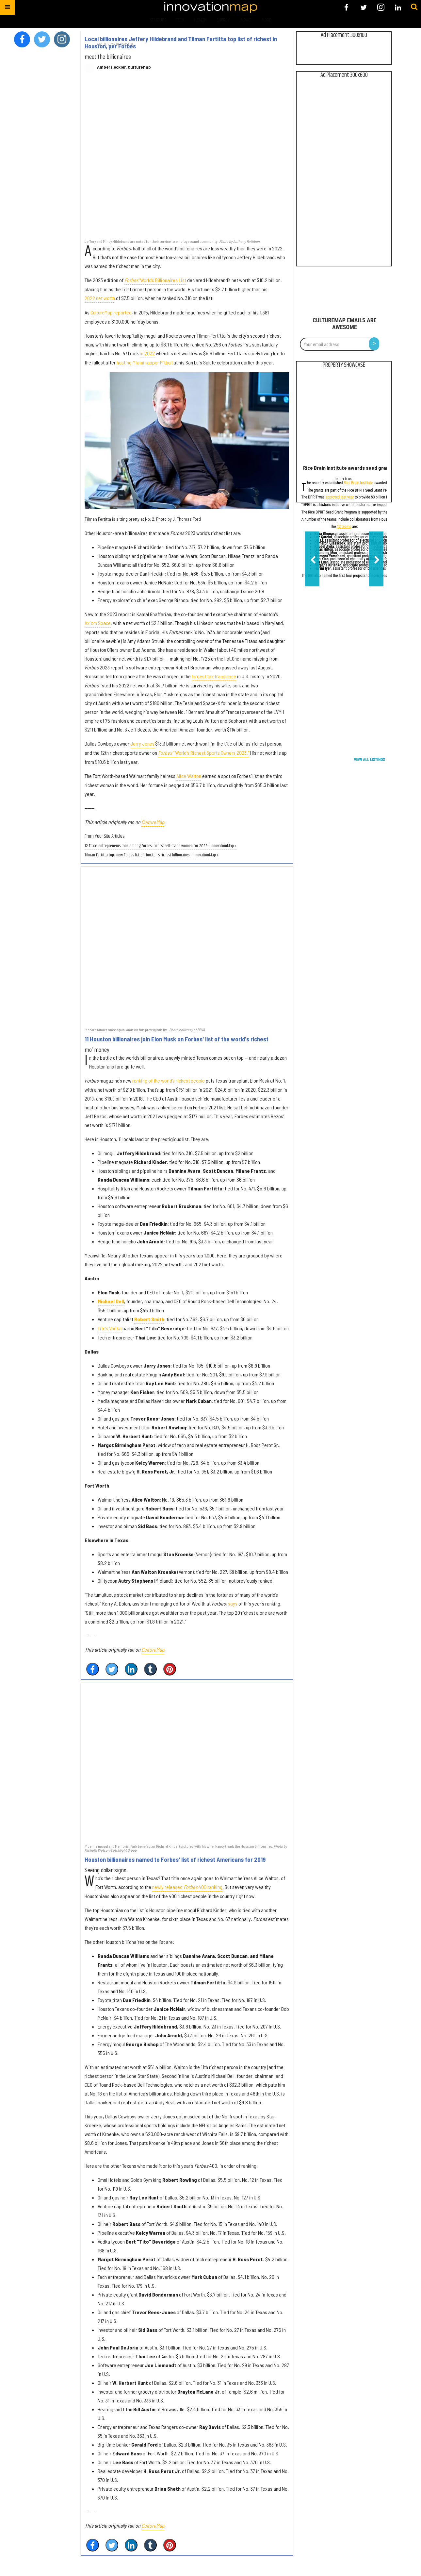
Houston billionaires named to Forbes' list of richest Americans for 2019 (175, 1859)
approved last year (340, 497)
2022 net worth (100, 298)
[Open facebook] (346, 7)
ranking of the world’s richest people (168, 1080)
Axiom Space (98, 623)
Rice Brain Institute (358, 483)
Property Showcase (344, 365)
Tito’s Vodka (109, 1328)
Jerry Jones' (142, 743)
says (232, 1603)
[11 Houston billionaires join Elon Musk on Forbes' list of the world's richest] (187, 946)
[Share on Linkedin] (131, 1669)
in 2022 (147, 353)
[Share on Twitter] (111, 1669)
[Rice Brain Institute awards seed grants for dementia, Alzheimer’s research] (344, 418)
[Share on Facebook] (92, 1669)
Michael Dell (111, 1301)
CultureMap (152, 822)
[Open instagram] (380, 7)
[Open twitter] (363, 7)
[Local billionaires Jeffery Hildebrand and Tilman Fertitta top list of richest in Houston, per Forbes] (187, 159)
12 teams (344, 527)
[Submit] (414, 7)
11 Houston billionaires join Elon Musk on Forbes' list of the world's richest (176, 1039)
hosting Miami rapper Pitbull (144, 362)
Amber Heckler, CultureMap (124, 67)
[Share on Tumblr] (150, 1669)
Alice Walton (188, 776)
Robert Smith (149, 1319)
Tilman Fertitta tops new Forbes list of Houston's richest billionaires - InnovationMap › (152, 855)
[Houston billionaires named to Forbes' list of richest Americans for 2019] (187, 1763)
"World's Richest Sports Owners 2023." (203, 752)
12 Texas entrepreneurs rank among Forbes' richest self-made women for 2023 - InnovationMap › (160, 846)
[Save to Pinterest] (169, 1669)
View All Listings (369, 759)
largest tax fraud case (214, 676)
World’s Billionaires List (155, 280)
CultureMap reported (111, 312)
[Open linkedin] (398, 7)
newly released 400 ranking (187, 1887)
